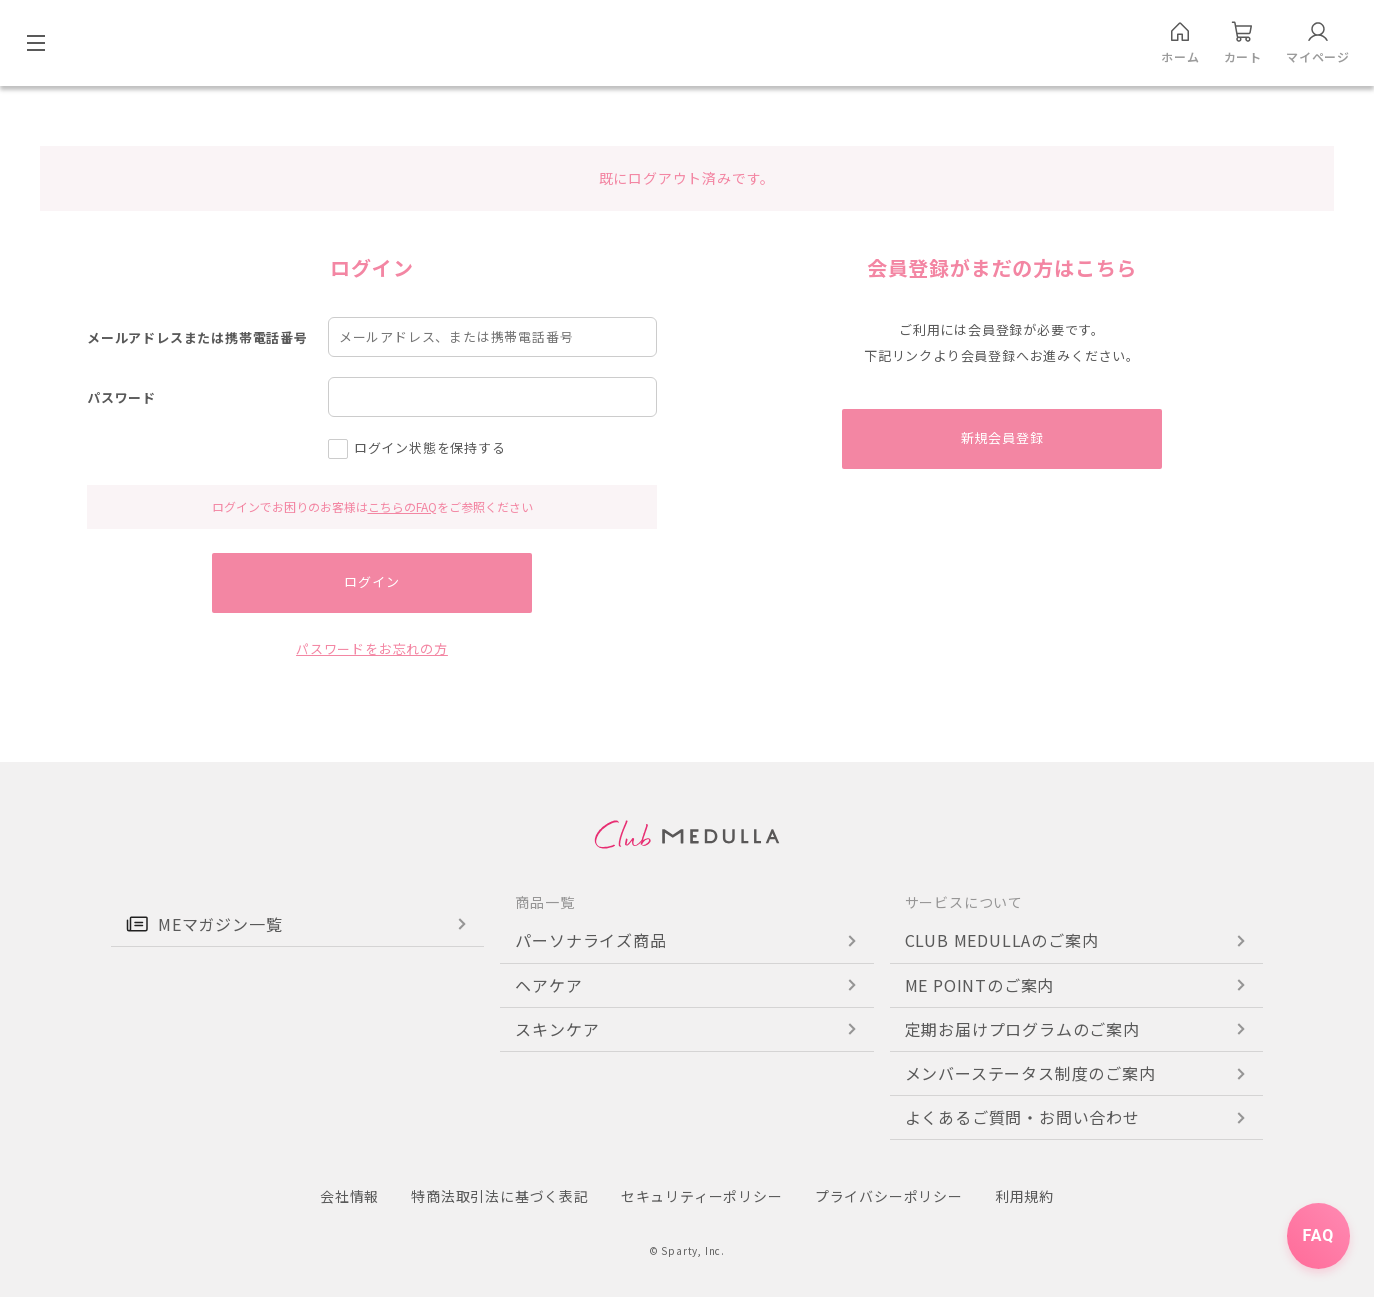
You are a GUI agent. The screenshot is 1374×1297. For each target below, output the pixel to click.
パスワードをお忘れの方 (372, 649)
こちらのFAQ (402, 506)
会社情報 (349, 1196)
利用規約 (1024, 1196)
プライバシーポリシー (889, 1196)
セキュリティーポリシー (702, 1196)
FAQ (1318, 1238)
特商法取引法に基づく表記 (500, 1196)
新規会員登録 (1002, 438)
